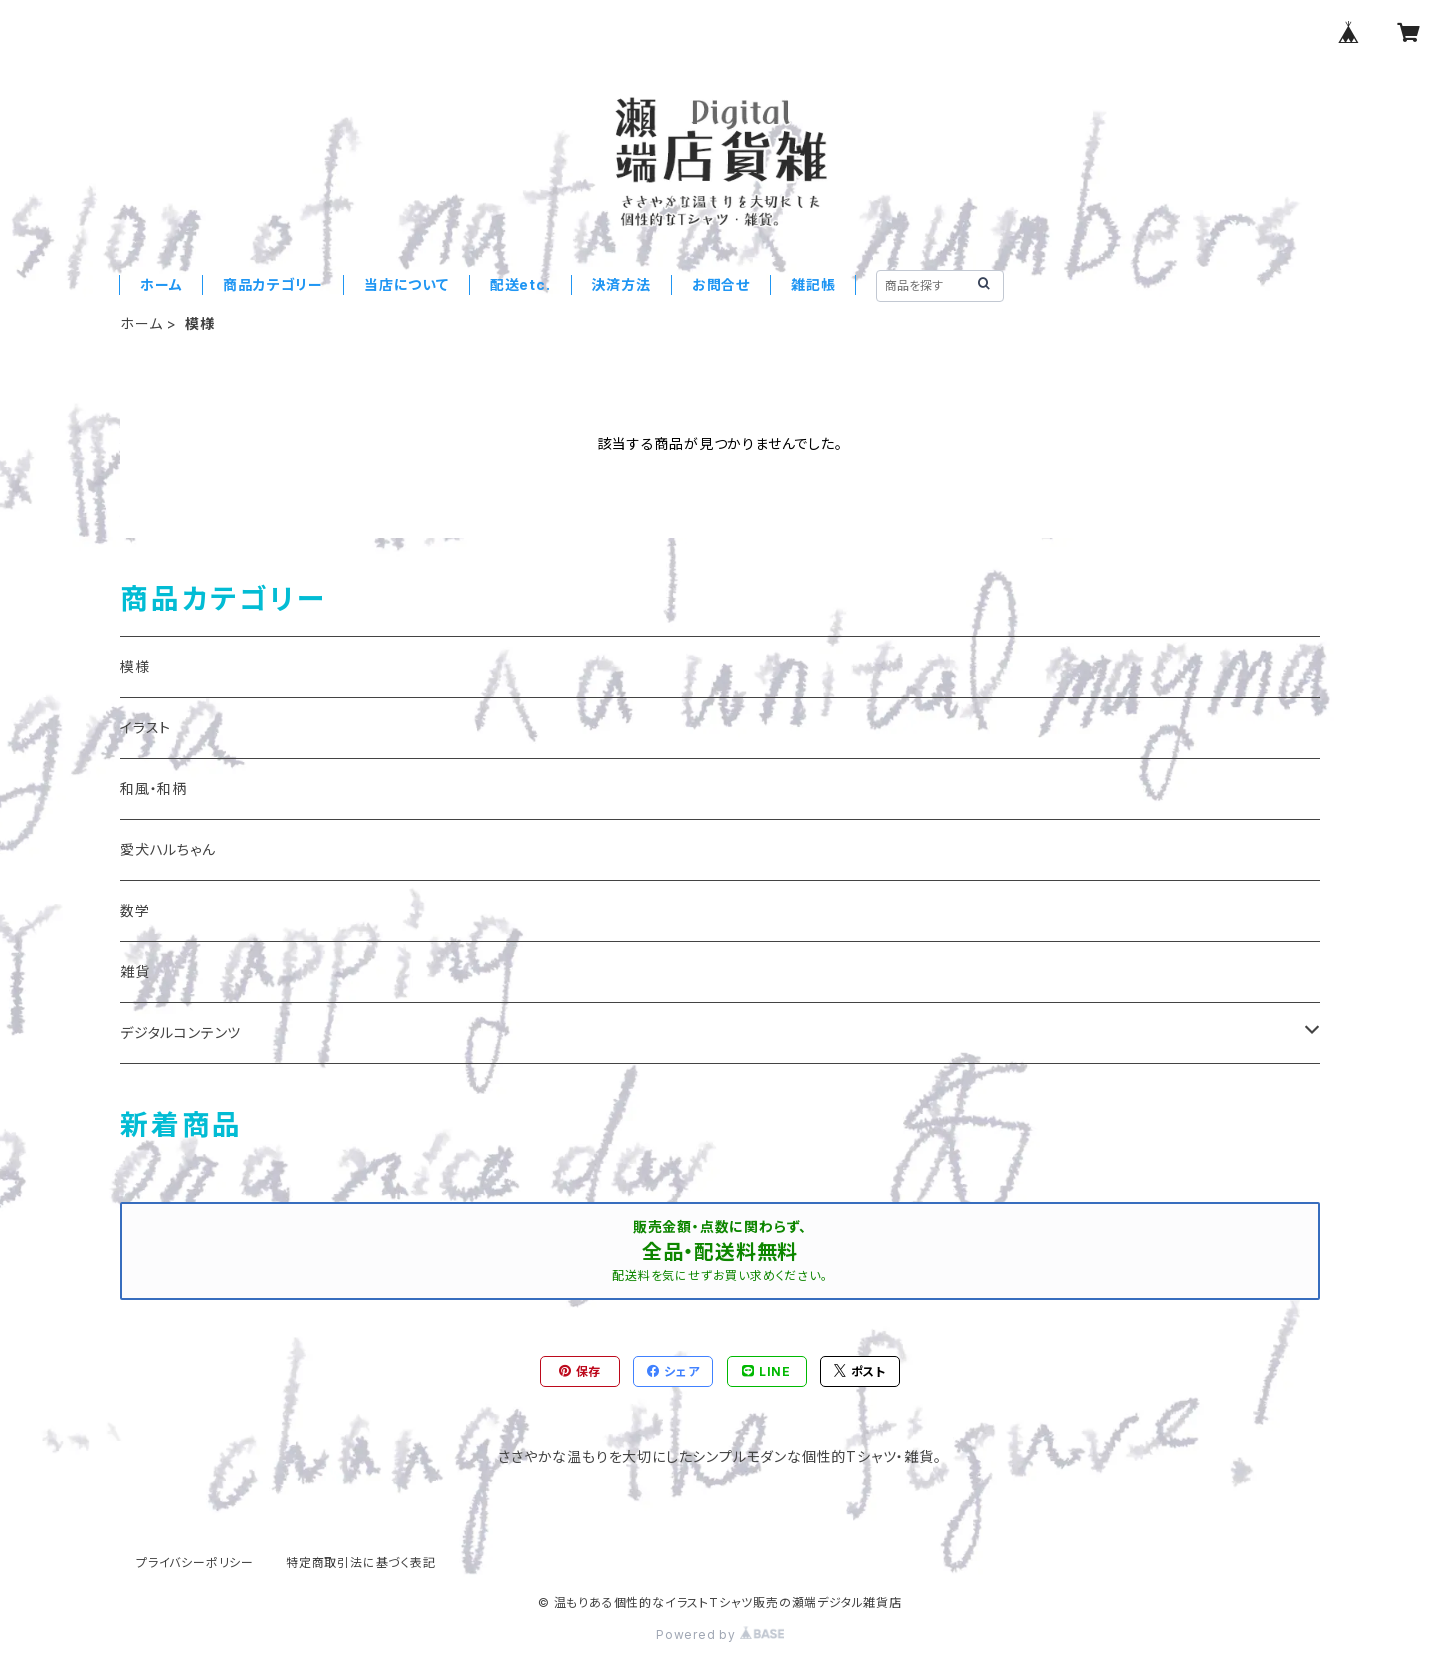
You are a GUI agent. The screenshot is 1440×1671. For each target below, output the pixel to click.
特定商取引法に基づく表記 (361, 1562)
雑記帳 (813, 284)
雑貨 (135, 971)
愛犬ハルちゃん (168, 849)
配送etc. (520, 284)
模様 (135, 666)
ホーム (161, 284)
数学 (135, 910)
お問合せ (721, 284)
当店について (406, 284)
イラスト (145, 727)
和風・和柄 (153, 788)
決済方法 (621, 284)
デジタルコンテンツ (180, 1032)
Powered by (720, 1634)
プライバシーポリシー (195, 1562)
